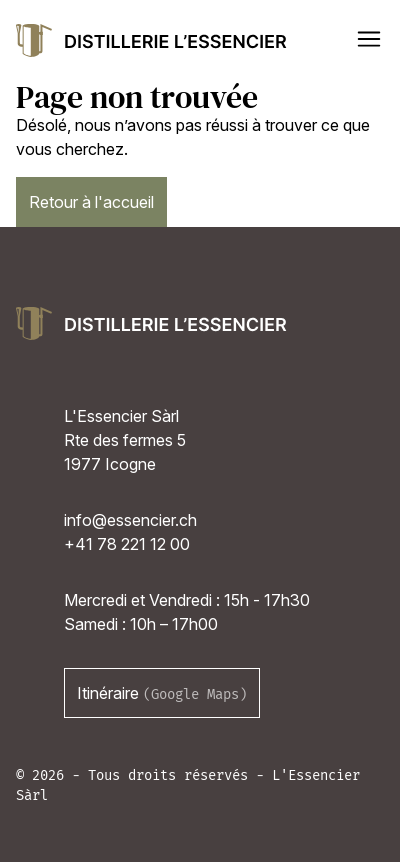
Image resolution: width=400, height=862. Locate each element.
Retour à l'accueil (91, 202)
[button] (369, 39)
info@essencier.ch (130, 520)
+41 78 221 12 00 (127, 544)
